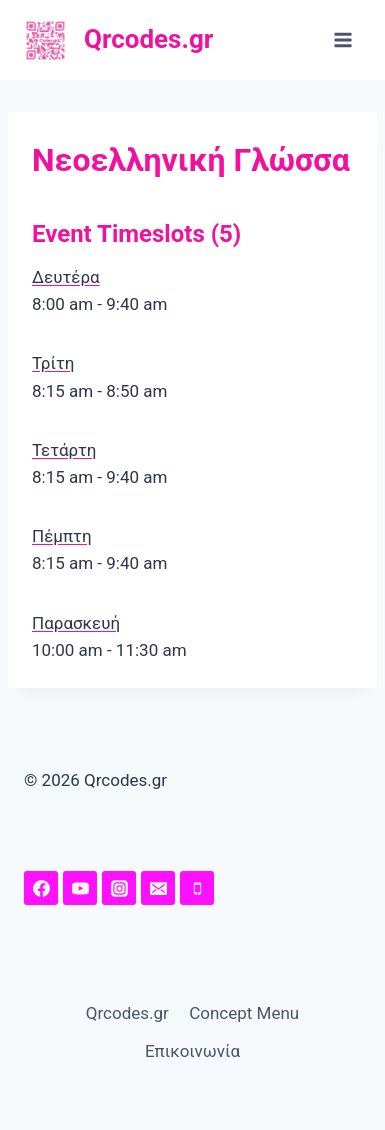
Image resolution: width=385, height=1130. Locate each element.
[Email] (158, 888)
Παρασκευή (76, 623)
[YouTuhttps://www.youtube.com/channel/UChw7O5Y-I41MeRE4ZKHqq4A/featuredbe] (80, 888)
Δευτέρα (66, 277)
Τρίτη (53, 363)
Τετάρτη (64, 450)
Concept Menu (244, 1013)
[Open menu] (342, 39)
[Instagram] (119, 888)
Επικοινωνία (192, 1051)
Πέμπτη (62, 536)
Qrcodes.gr (127, 1013)
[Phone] (197, 888)
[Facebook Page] (41, 888)
